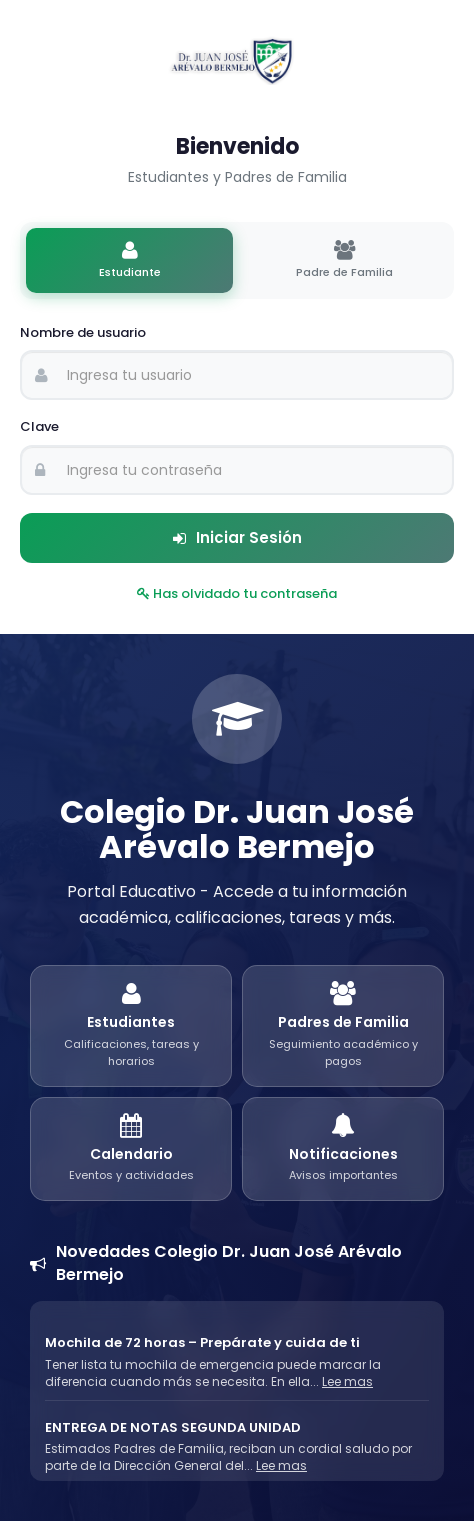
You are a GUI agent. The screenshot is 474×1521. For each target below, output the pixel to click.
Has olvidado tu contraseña (237, 593)
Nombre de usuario (83, 333)
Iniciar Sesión (237, 537)
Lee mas (347, 1381)
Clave (39, 427)
